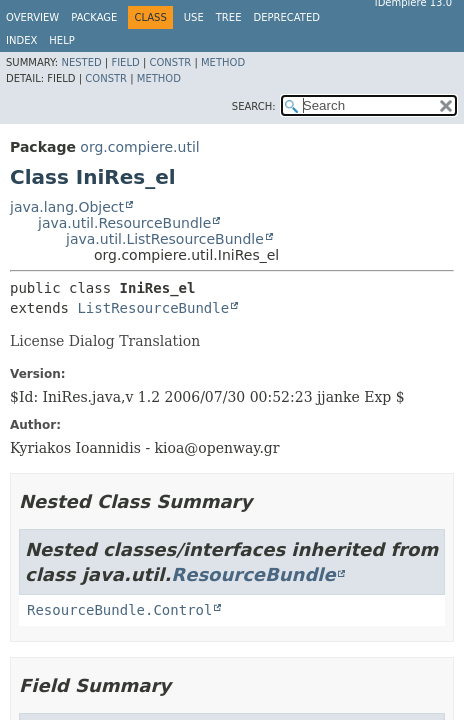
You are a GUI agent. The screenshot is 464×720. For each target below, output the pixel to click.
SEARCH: (254, 106)
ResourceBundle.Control (119, 610)
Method (223, 62)
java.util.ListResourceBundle (165, 239)
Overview (32, 17)
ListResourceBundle (153, 308)
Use (194, 17)
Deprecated (286, 17)
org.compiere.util (139, 147)
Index (21, 40)
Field (125, 62)
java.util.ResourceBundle (124, 223)
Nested (81, 62)
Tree (229, 17)
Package (94, 17)
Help (61, 40)
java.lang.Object (67, 207)
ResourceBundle (253, 574)
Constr (170, 62)
